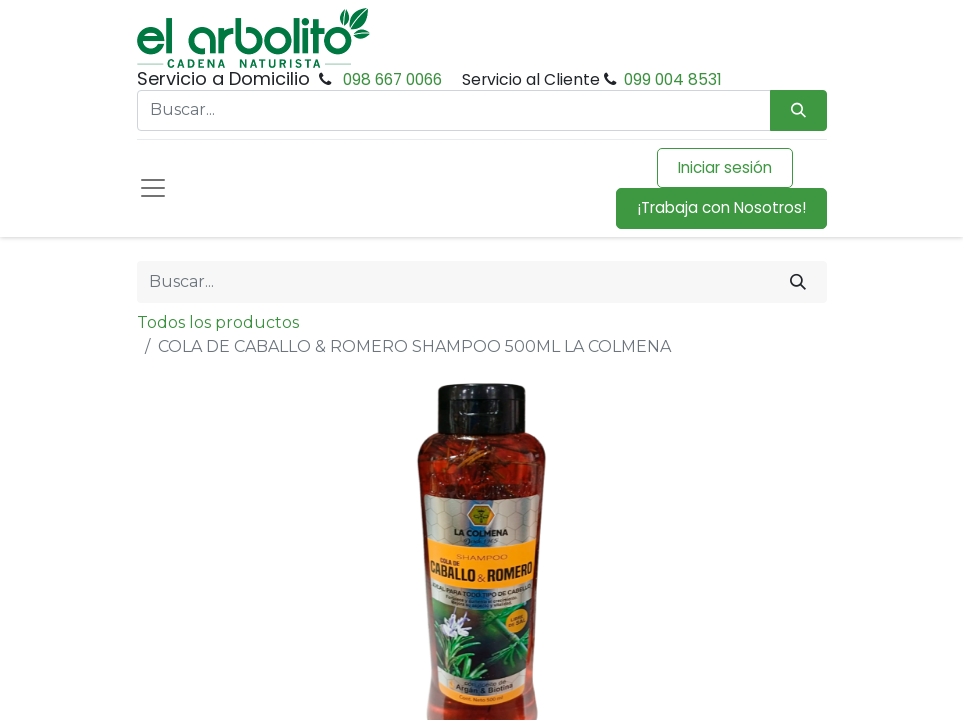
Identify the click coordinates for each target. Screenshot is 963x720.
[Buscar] (798, 282)
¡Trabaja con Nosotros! (721, 207)
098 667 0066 (392, 79)
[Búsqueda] (798, 110)
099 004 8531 (673, 79)
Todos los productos (218, 322)
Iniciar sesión (725, 167)
